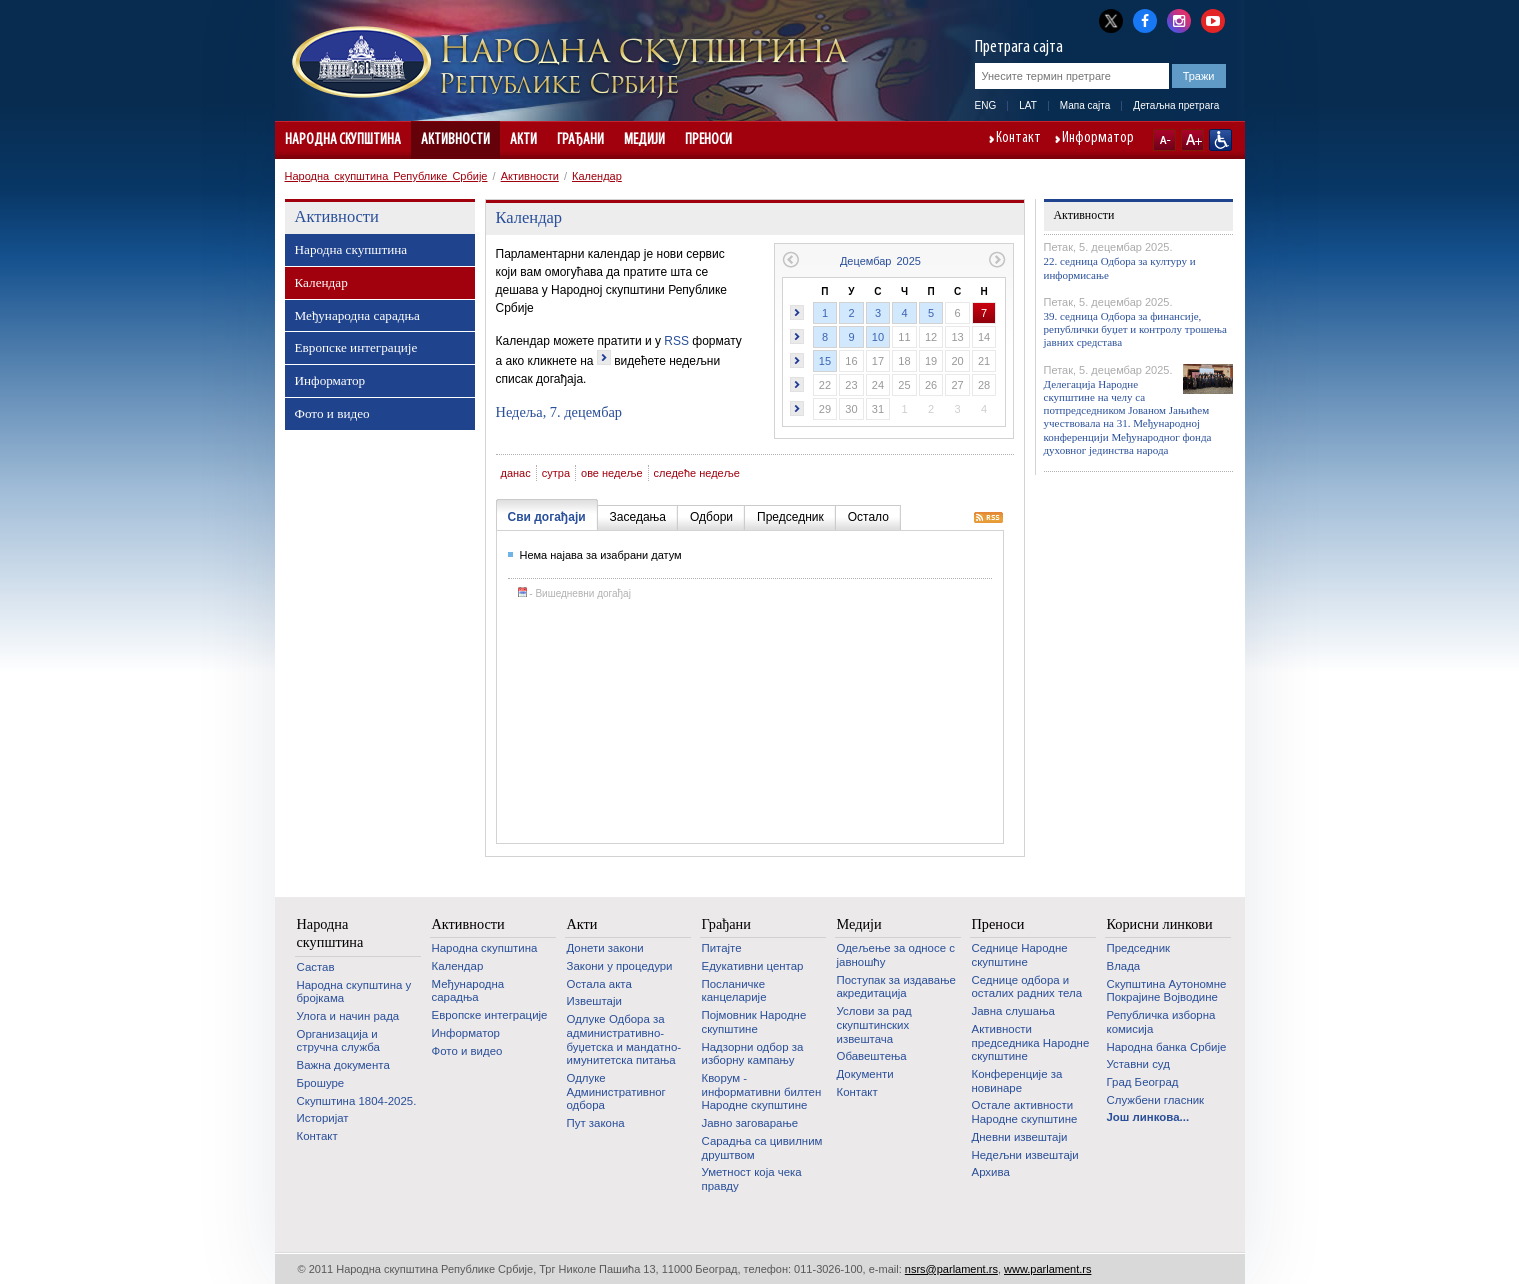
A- (1164, 140)
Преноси (708, 140)
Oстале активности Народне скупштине (1025, 1112)
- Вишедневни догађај (574, 593)
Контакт (1018, 139)
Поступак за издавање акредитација (896, 987)
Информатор (1098, 139)
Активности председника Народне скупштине (1031, 1042)
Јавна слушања (1013, 1011)
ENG (986, 105)
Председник (1139, 948)
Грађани (580, 140)
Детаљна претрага (1176, 105)
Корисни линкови (1160, 924)
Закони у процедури (620, 966)
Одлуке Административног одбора (616, 1091)
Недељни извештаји (1025, 1155)
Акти (523, 140)
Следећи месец (997, 259)
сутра (556, 473)
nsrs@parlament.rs (951, 1269)
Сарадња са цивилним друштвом (762, 1148)
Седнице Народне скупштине (1020, 955)
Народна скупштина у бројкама (354, 992)
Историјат (323, 1118)
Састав (316, 967)
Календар (597, 176)
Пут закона (596, 1123)
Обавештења (872, 1056)
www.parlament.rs (1047, 1269)
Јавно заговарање (750, 1123)
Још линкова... (1148, 1117)
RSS (676, 341)
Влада (1124, 966)
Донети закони (605, 948)
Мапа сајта (1085, 105)
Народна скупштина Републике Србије (386, 176)
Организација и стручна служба (338, 1041)
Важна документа (343, 1065)
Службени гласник (1156, 1100)
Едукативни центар (753, 966)
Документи (865, 1074)
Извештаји (594, 1001)
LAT (1028, 105)
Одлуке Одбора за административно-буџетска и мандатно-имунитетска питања (624, 1039)
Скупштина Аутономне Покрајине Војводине (1167, 991)
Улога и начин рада (348, 1016)
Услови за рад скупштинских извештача (874, 1024)
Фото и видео (332, 413)
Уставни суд (1138, 1064)
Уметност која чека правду (752, 1179)
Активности (455, 140)
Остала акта (599, 984)
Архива (991, 1172)
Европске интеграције (356, 347)
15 (825, 361)
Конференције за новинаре (1017, 1081)
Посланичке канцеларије (734, 991)
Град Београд (1143, 1082)
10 (878, 337)
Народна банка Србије (1167, 1047)
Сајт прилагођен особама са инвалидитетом (1220, 140)
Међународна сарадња (357, 315)
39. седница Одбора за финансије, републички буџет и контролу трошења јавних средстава (1135, 329)
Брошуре (321, 1083)
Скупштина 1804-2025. (357, 1101)
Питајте (722, 948)
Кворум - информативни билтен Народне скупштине (762, 1091)
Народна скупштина (343, 140)
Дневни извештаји (1020, 1137)
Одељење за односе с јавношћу (896, 955)
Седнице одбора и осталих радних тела (1027, 987)
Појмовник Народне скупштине (754, 1022)
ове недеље (612, 473)
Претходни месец (790, 259)
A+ (1192, 140)
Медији (644, 140)
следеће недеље (697, 473)
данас (516, 473)
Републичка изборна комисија (1161, 1022)
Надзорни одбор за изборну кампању (753, 1054)
